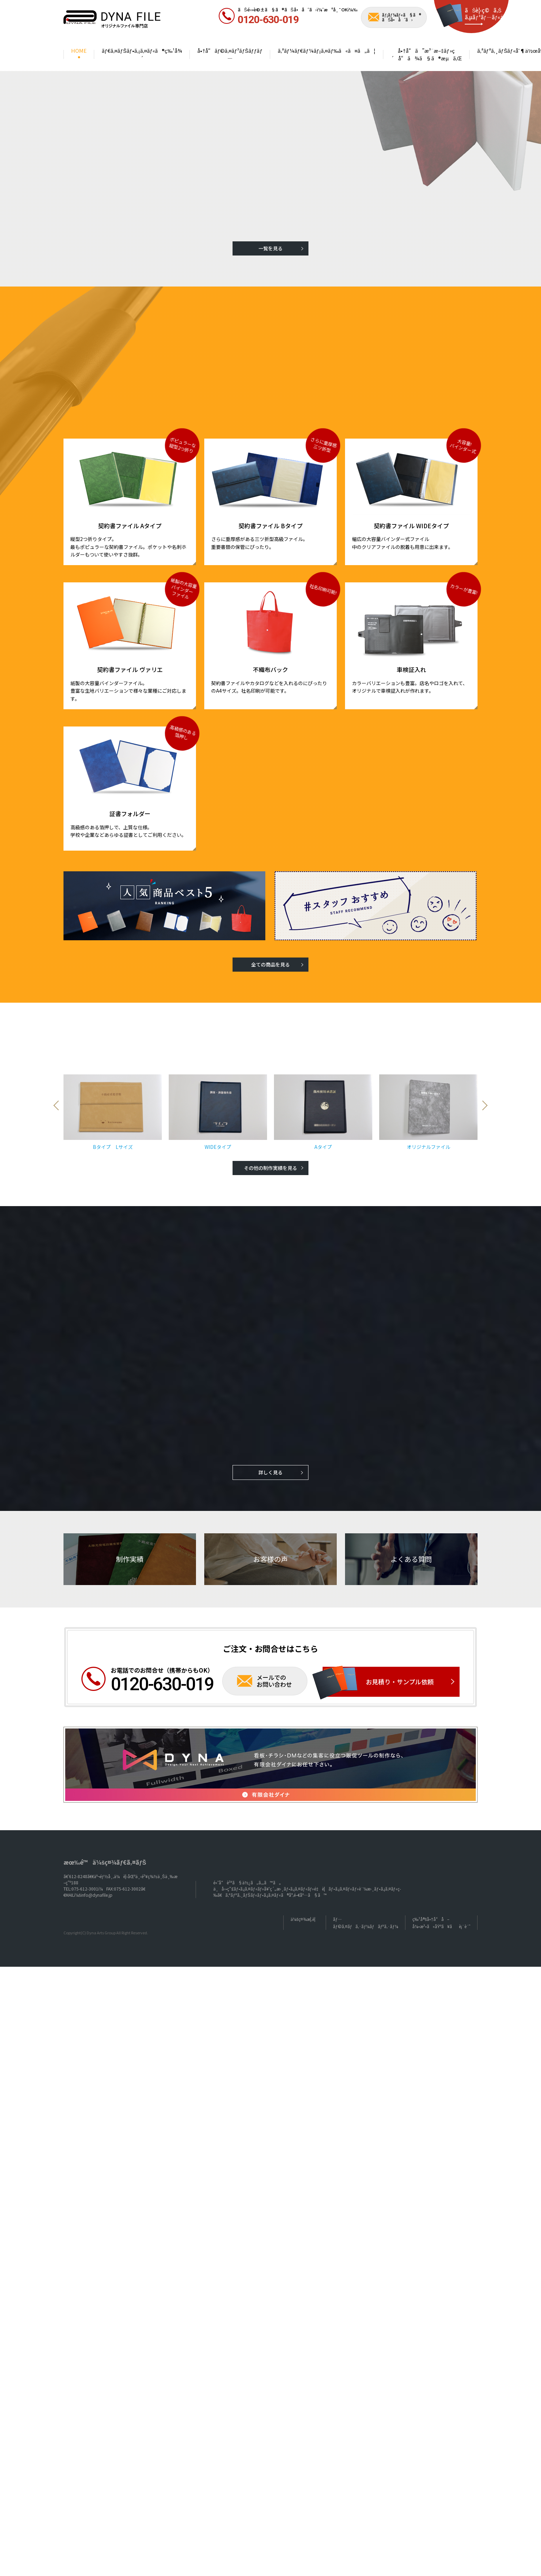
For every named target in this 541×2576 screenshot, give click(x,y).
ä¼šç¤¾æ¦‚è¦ (305, 1889)
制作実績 (130, 1529)
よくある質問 (411, 1529)
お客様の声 (270, 1529)
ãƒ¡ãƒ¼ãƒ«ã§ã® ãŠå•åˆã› (401, 17)
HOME (79, 50)
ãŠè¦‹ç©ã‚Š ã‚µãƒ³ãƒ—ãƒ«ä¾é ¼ (492, 13)
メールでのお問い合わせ (274, 1650)
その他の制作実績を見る (270, 1137)
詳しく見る (270, 1442)
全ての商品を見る (270, 964)
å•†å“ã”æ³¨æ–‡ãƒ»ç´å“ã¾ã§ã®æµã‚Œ (426, 54)
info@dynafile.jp (96, 1865)
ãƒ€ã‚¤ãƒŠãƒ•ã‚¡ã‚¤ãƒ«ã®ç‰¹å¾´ (142, 54)
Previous (58, 1097)
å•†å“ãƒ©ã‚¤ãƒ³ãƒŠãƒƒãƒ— (229, 54)
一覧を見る (270, 248)
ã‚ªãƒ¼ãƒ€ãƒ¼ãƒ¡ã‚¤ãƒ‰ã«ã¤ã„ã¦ (327, 50)
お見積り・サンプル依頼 (400, 1651)
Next (482, 1097)
